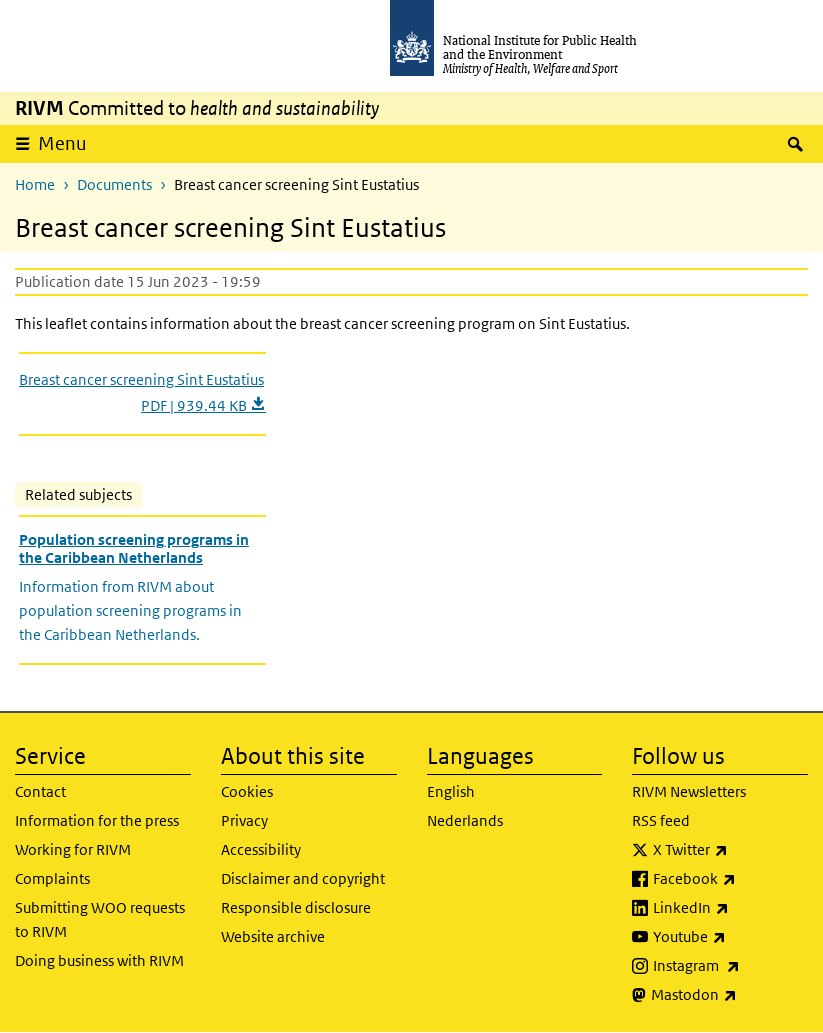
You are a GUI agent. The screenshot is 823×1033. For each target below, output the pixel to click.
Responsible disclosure (296, 907)
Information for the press (97, 820)
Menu (62, 143)
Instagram (730, 966)
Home (35, 184)
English (451, 791)
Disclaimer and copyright (303, 878)
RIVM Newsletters (689, 791)
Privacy (244, 820)
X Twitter (730, 850)
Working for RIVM (73, 849)
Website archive (273, 936)
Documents (114, 184)
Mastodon (729, 995)
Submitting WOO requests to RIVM (100, 919)
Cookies (247, 791)
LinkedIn (730, 908)
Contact (40, 791)
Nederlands (465, 820)
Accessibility (261, 849)
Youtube (730, 937)
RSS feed (661, 820)
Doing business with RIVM (99, 960)
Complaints (52, 878)
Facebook (730, 879)
